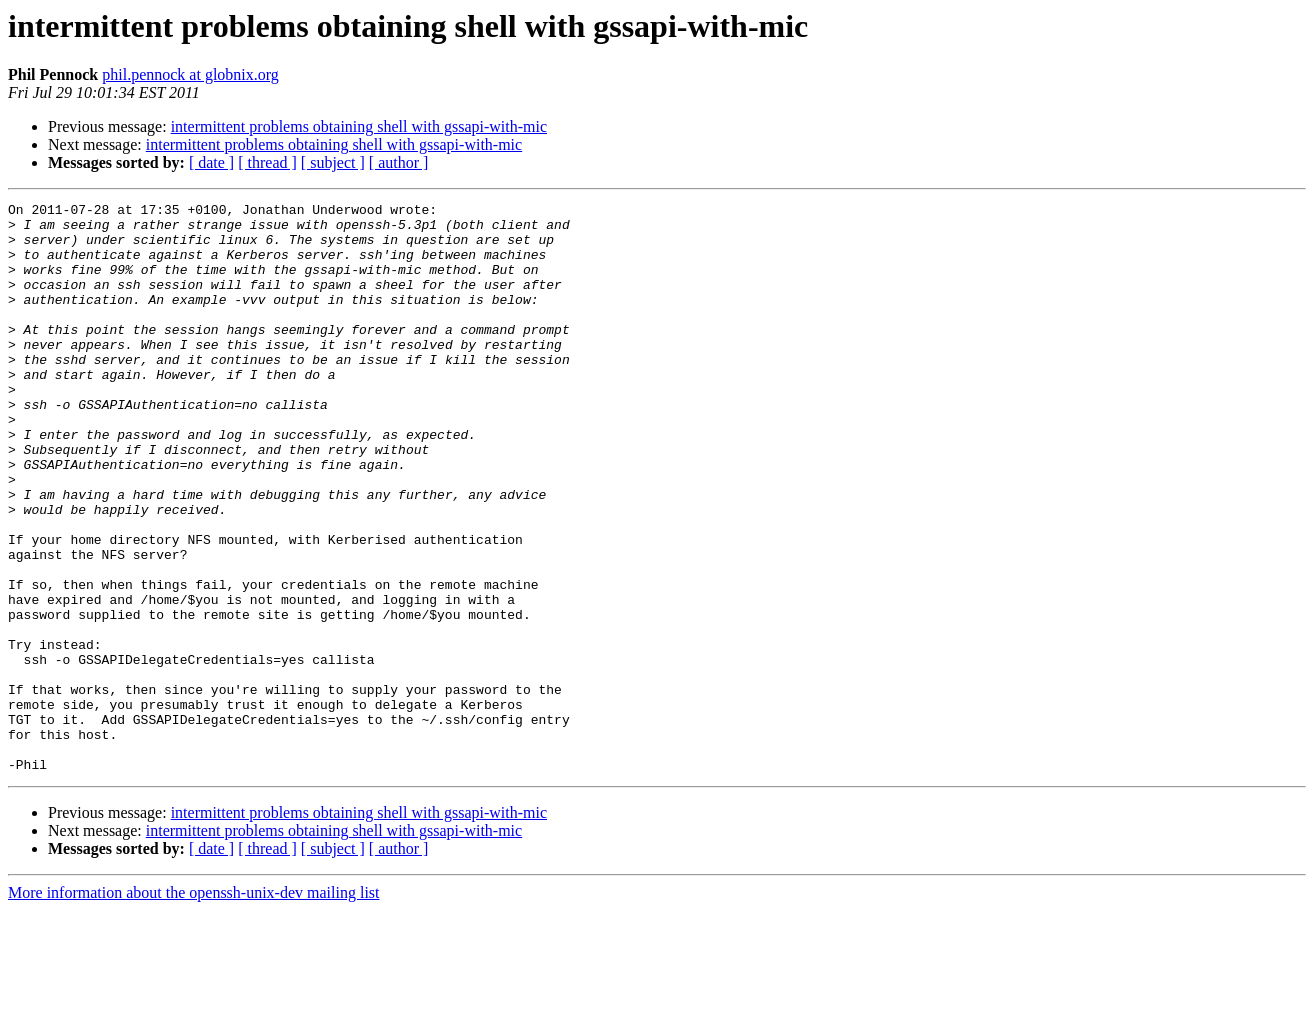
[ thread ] (267, 162)
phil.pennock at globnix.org (190, 74)
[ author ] (399, 162)
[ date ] (211, 162)
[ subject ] (333, 162)
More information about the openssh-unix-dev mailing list (194, 1006)
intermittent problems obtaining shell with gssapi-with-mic (359, 126)
